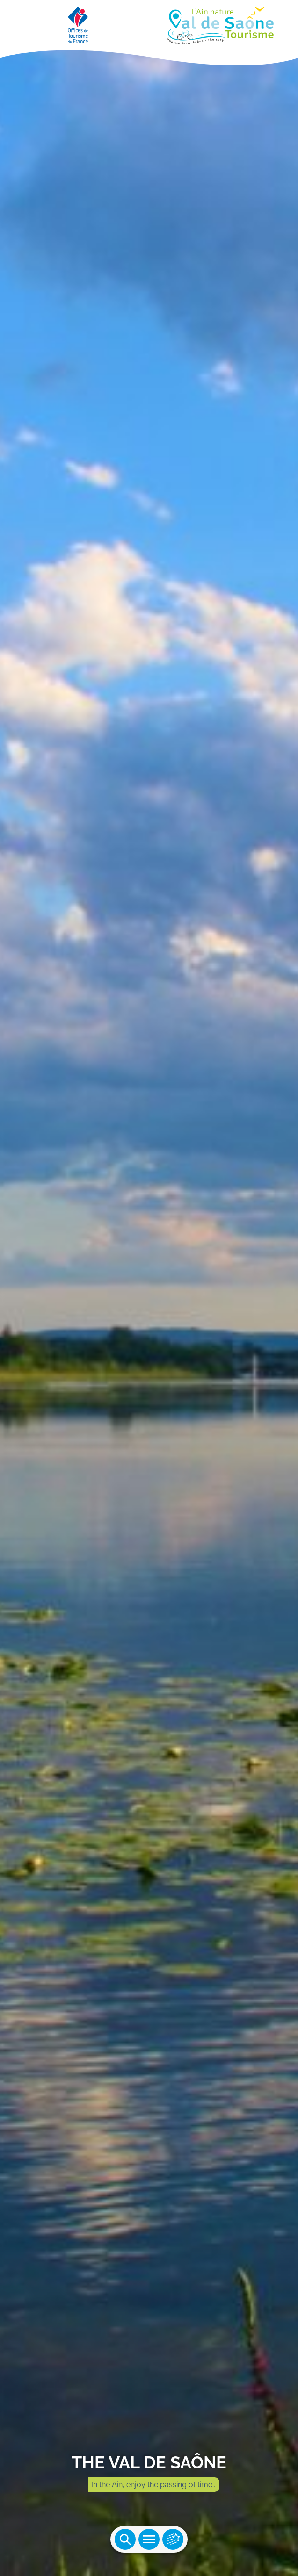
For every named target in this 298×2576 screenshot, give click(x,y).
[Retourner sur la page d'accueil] (149, 23)
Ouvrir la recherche (125, 2539)
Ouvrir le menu (149, 2539)
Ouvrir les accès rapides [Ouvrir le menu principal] (172, 2539)
